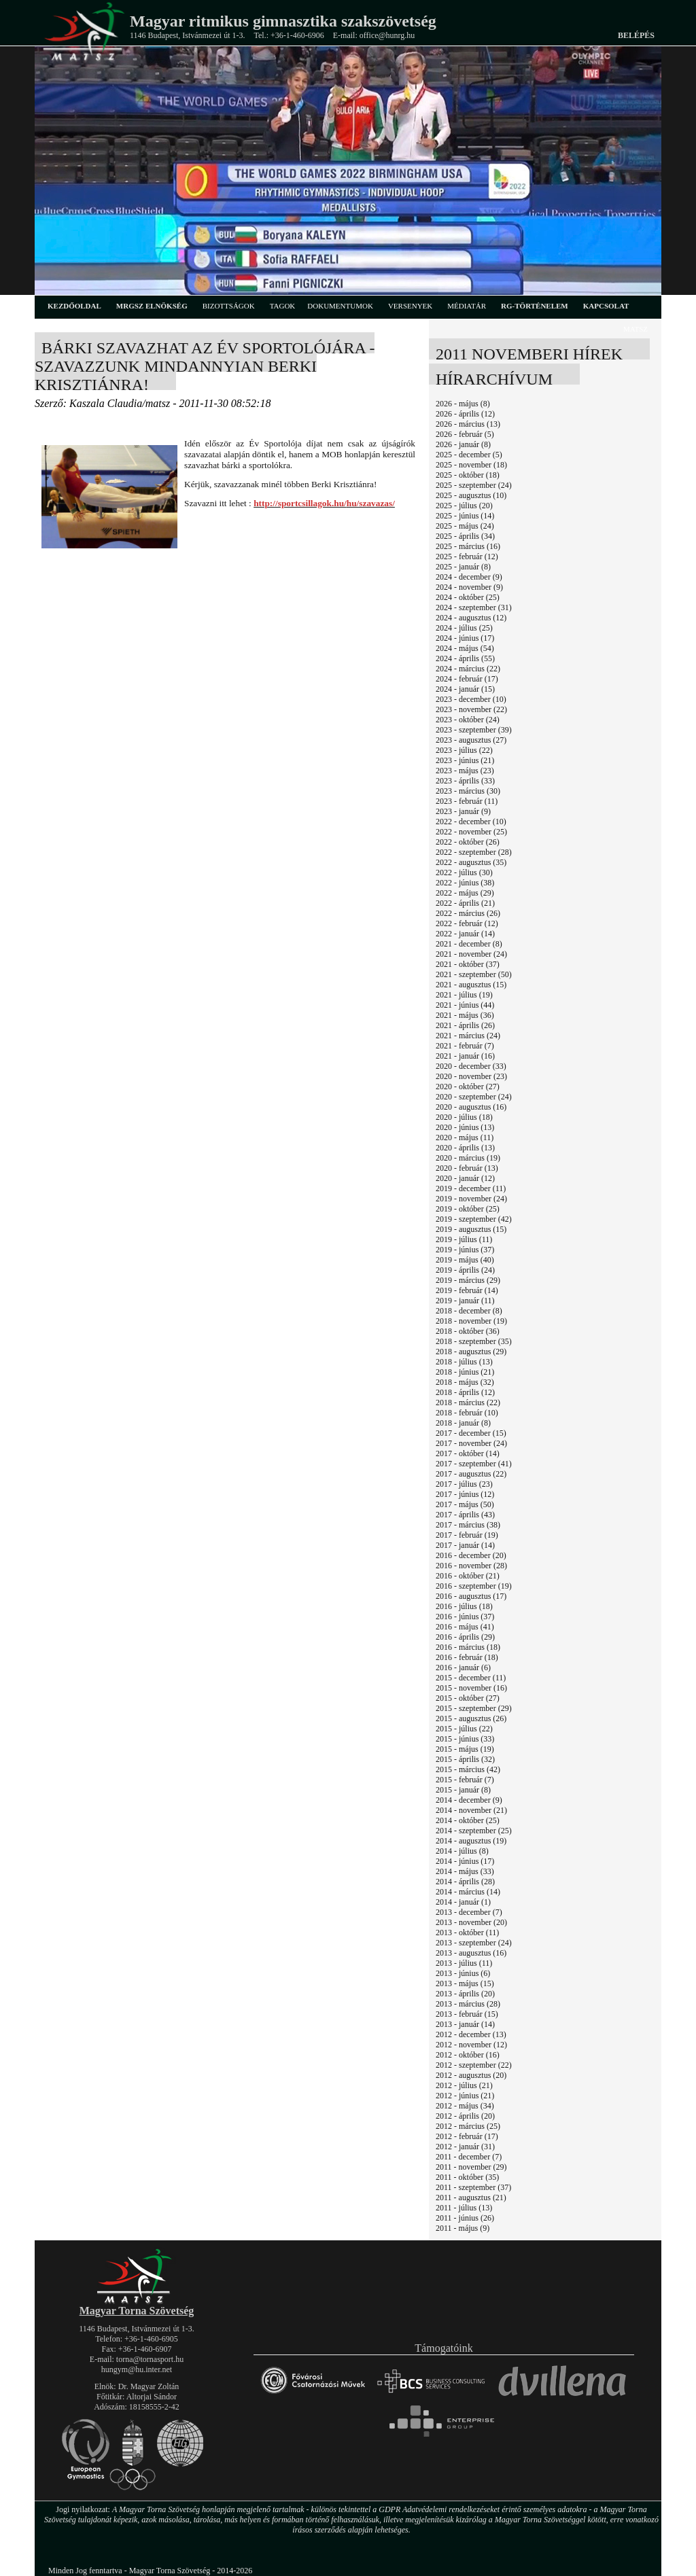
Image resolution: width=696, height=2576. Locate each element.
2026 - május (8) (463, 403)
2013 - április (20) (465, 1993)
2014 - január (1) (463, 1902)
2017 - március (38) (468, 1525)
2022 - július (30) (464, 872)
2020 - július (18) (464, 1117)
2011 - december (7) (469, 2157)
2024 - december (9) (469, 577)
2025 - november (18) (471, 465)
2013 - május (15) (465, 1983)
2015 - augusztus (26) (471, 1718)
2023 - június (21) (465, 760)
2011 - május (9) (462, 2228)
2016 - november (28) (471, 1565)
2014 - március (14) (468, 1891)
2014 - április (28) (465, 1881)
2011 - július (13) (464, 2207)
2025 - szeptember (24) (474, 485)
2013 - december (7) (469, 1912)
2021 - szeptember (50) (474, 974)
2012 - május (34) (465, 2106)
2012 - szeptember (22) (474, 2065)
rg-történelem (534, 306)
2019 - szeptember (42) (474, 1219)
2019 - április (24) (465, 1270)
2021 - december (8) (469, 944)
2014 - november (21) (471, 1810)
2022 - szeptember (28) (474, 852)
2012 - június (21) (465, 2095)
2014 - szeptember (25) (474, 1830)
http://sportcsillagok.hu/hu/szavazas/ (324, 503)
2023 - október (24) (468, 719)
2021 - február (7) (465, 1046)
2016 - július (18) (464, 1606)
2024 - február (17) (467, 679)
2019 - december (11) (471, 1188)
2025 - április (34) (465, 536)
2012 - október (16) (468, 2055)
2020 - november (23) (471, 1076)
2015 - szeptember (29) (474, 1708)
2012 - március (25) (468, 2126)
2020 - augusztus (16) (471, 1107)
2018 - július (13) (464, 1361)
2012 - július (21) (464, 2085)
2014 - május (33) (465, 1871)
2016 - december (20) (471, 1555)
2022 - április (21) (465, 903)
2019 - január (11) (465, 1300)
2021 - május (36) (465, 1015)
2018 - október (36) (468, 1331)
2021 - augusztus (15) (471, 984)
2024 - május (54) (465, 648)
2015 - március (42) (468, 1769)
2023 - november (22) (471, 709)
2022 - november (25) (471, 831)
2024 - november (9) (469, 587)
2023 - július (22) (464, 750)
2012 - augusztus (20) (471, 2075)
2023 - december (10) (471, 699)
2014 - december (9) (469, 1800)
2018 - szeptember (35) (474, 1341)
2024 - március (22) (468, 668)
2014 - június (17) (465, 1861)
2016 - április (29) (465, 1637)
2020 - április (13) (465, 1147)
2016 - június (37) (465, 1616)
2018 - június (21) (465, 1372)
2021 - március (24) (468, 1035)
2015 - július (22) (464, 1728)
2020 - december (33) (471, 1066)
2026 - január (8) (463, 444)
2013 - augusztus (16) (471, 1953)
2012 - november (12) (471, 2044)
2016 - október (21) (468, 1576)
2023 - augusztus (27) (471, 740)
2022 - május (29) (465, 893)
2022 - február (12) (467, 923)
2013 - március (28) (468, 2004)
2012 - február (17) (467, 2136)
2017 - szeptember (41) (474, 1463)
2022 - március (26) (468, 913)
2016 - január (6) (463, 1667)
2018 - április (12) (465, 1392)
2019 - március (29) (468, 1280)
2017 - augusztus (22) (471, 1474)
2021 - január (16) (465, 1056)
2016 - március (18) (468, 1647)
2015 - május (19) (465, 1749)
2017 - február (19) (467, 1535)
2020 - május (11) (464, 1137)
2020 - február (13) (467, 1168)
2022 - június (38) (465, 882)
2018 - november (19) (471, 1321)
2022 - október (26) (468, 842)
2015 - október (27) (468, 1698)
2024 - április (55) (465, 658)
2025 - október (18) (468, 475)
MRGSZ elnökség (152, 306)
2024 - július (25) (464, 628)
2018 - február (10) (467, 1412)
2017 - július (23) (464, 1484)
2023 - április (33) (465, 781)
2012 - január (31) (465, 2146)
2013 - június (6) (463, 1973)
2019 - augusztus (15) (471, 1229)
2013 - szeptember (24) (474, 1942)
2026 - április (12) (465, 414)
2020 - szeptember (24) (474, 1096)
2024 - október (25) (468, 597)
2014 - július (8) (462, 1851)
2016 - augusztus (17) (471, 1596)
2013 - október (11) (467, 1932)
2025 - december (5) (469, 454)
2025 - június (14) (465, 516)
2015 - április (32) (465, 1759)
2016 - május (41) (465, 1626)
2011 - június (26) (465, 2218)
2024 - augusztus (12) (471, 617)
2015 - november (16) (471, 1688)
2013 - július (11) (464, 1963)
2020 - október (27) (468, 1086)
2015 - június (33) (465, 1739)
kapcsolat (606, 306)
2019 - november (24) (471, 1198)
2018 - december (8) (469, 1311)
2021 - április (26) (465, 1025)
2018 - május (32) (465, 1382)
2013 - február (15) (467, 2014)
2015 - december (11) (471, 1677)
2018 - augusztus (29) (471, 1351)
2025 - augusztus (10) (471, 495)
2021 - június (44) (465, 1005)
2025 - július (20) (464, 505)
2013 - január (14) (465, 2024)
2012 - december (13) (471, 2034)
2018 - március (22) (468, 1402)
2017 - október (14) (468, 1453)
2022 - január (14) (465, 933)
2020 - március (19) (468, 1158)
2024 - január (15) (465, 689)
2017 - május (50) (465, 1504)
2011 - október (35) (467, 2177)
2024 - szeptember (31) (474, 607)
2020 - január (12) (465, 1178)
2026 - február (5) (465, 434)
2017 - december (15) (471, 1433)
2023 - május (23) (465, 770)
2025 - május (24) (465, 526)
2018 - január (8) (463, 1423)
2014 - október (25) (468, 1820)
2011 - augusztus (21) (471, 2197)
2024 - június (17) (465, 638)
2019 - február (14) (467, 1290)
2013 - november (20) (471, 1922)
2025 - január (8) (463, 566)
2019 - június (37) (465, 1249)
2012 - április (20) (465, 2116)
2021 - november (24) (471, 954)
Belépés (636, 35)
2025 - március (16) (468, 546)
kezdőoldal (74, 306)
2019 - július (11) (464, 1239)
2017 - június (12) (465, 1494)
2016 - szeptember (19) (474, 1586)
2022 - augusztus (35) (471, 862)
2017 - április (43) (465, 1514)
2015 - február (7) (465, 1779)
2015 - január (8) (463, 1790)
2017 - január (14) (465, 1545)
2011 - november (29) (471, 2167)
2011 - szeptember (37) (473, 2187)
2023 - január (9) (463, 811)
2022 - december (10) (471, 821)
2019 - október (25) (468, 1209)
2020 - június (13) (465, 1127)
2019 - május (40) (465, 1260)
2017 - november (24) (471, 1443)
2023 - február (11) (467, 801)
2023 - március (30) (468, 791)
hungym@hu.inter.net (136, 2369)
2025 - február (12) (467, 556)
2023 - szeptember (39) (474, 730)
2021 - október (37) (468, 964)
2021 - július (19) (464, 995)
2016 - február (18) (467, 1657)
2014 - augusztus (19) (471, 1841)
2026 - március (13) (468, 424)
